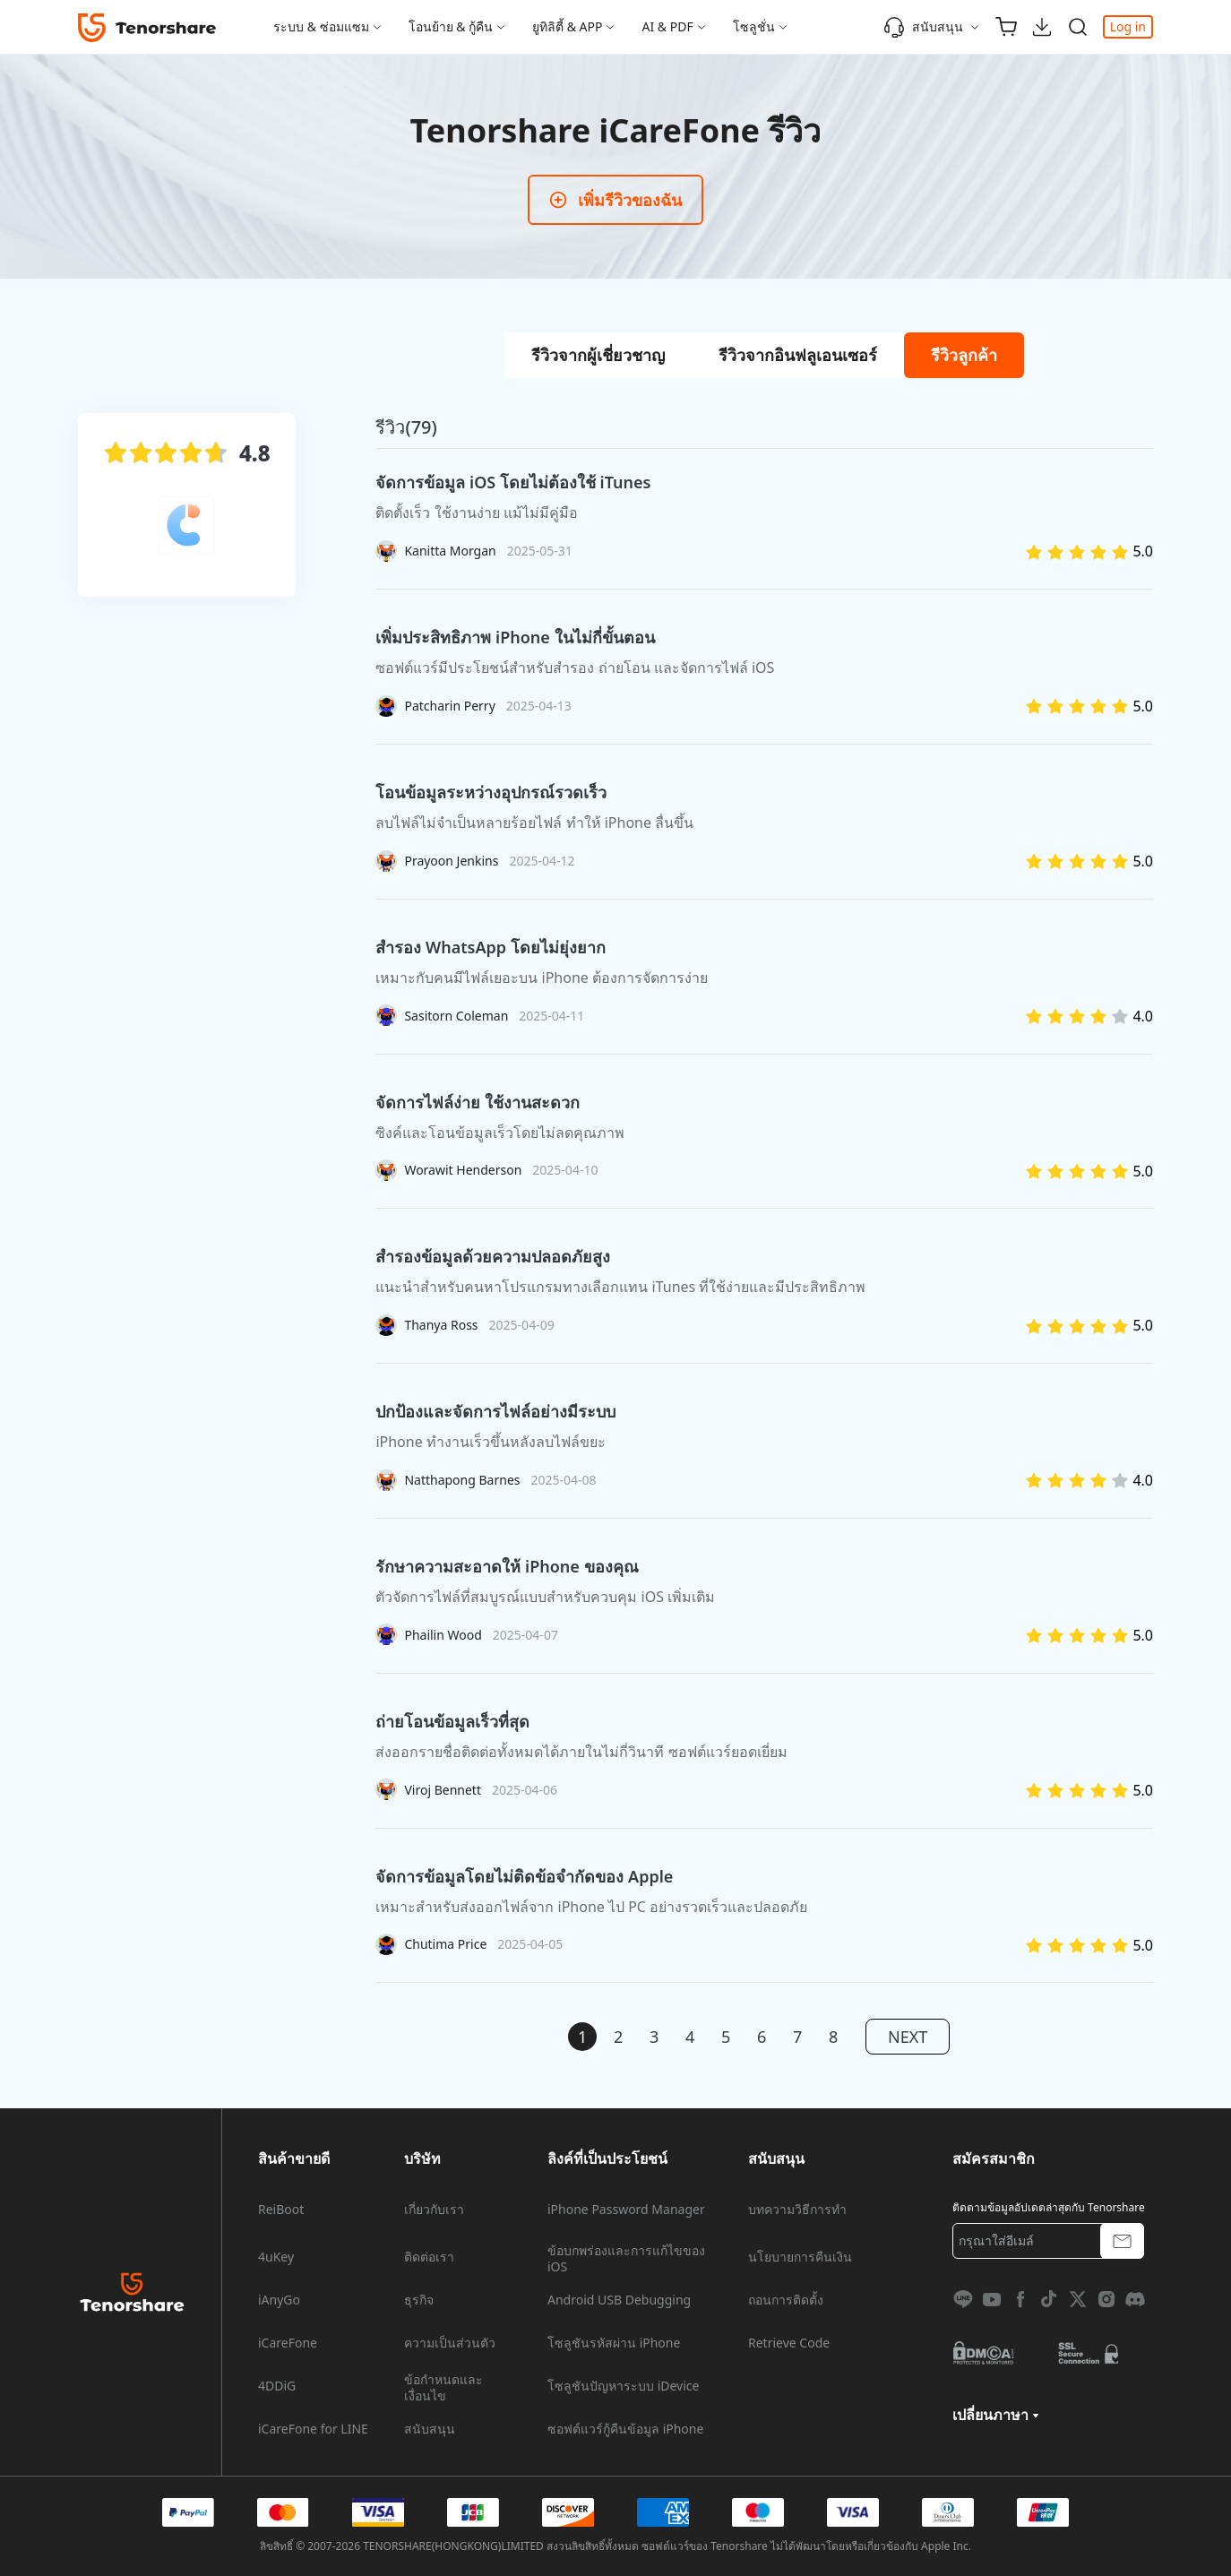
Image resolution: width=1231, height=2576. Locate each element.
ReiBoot (281, 2209)
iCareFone (287, 2343)
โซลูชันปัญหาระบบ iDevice (623, 2386)
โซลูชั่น (754, 26)
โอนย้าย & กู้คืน (451, 26)
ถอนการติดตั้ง (785, 2300)
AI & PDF (667, 26)
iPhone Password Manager (626, 2209)
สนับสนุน (923, 27)
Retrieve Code (789, 2343)
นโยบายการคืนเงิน (800, 2257)
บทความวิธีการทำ (797, 2209)
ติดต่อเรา (429, 2257)
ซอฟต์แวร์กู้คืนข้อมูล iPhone (625, 2429)
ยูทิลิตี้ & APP (567, 26)
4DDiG (277, 2386)
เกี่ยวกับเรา (434, 2209)
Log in (1128, 26)
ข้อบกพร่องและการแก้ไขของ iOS (626, 2259)
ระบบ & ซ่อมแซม (321, 26)
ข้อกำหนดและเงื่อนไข (443, 2388)
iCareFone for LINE (313, 2429)
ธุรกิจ (419, 2300)
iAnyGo (279, 2300)
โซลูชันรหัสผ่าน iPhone (613, 2343)
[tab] (598, 355)
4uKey (276, 2257)
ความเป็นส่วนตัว (449, 2343)
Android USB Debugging (619, 2300)
